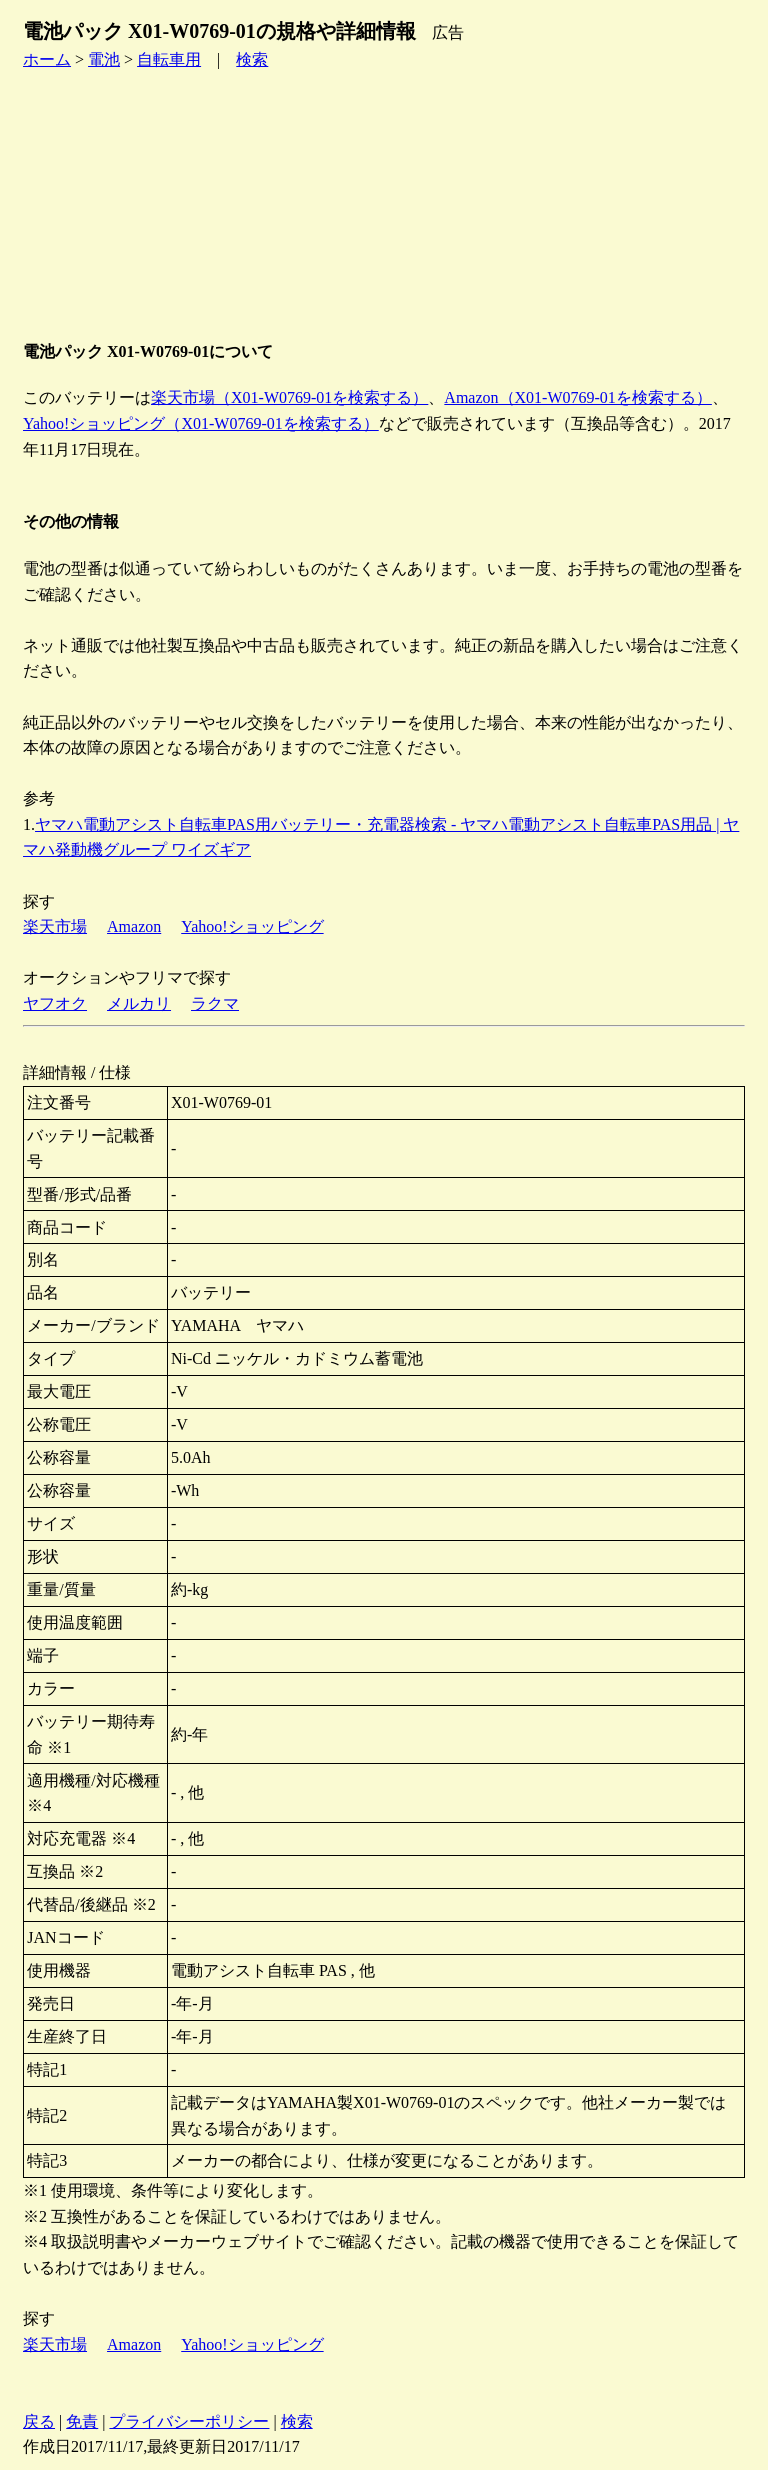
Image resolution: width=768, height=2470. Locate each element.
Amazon (134, 926)
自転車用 (169, 59)
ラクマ (215, 1003)
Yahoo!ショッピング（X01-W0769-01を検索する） (201, 423)
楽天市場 (55, 926)
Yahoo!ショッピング (252, 926)
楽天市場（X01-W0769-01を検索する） (289, 397)
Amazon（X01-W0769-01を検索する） (578, 397)
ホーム (47, 59)
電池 (104, 59)
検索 (252, 59)
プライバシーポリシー (189, 2421)
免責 (82, 2421)
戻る (39, 2421)
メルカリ (139, 1003)
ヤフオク (55, 1003)
